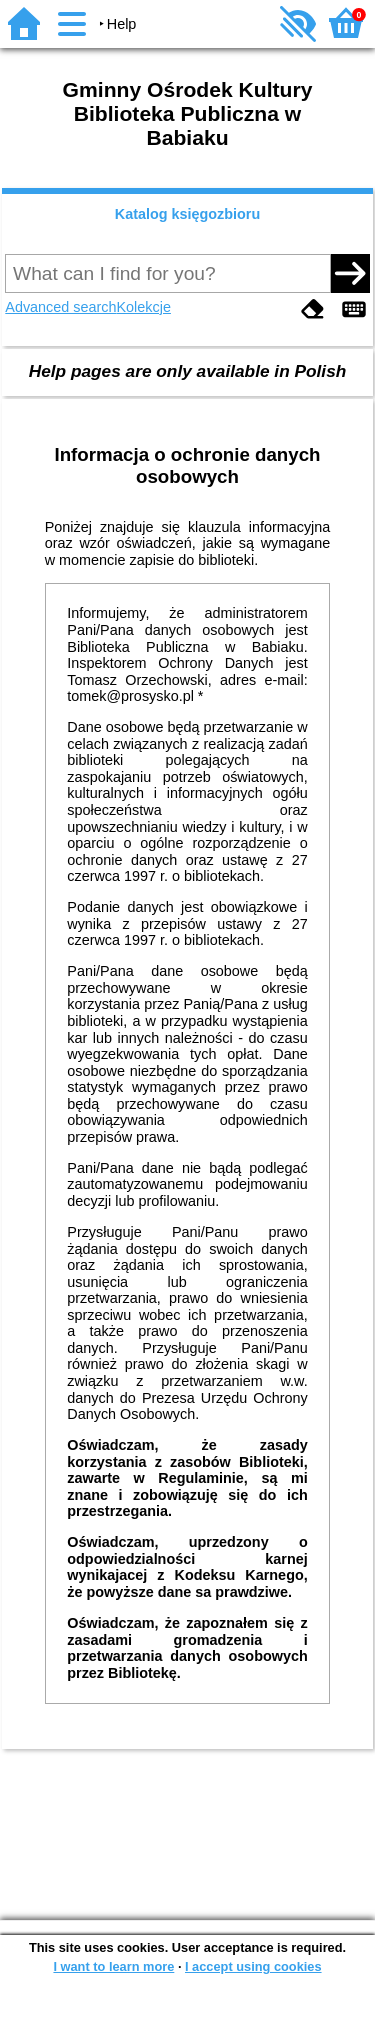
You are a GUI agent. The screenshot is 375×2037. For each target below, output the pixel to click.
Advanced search (60, 307)
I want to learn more (113, 1966)
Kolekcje (144, 307)
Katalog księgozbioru (188, 214)
